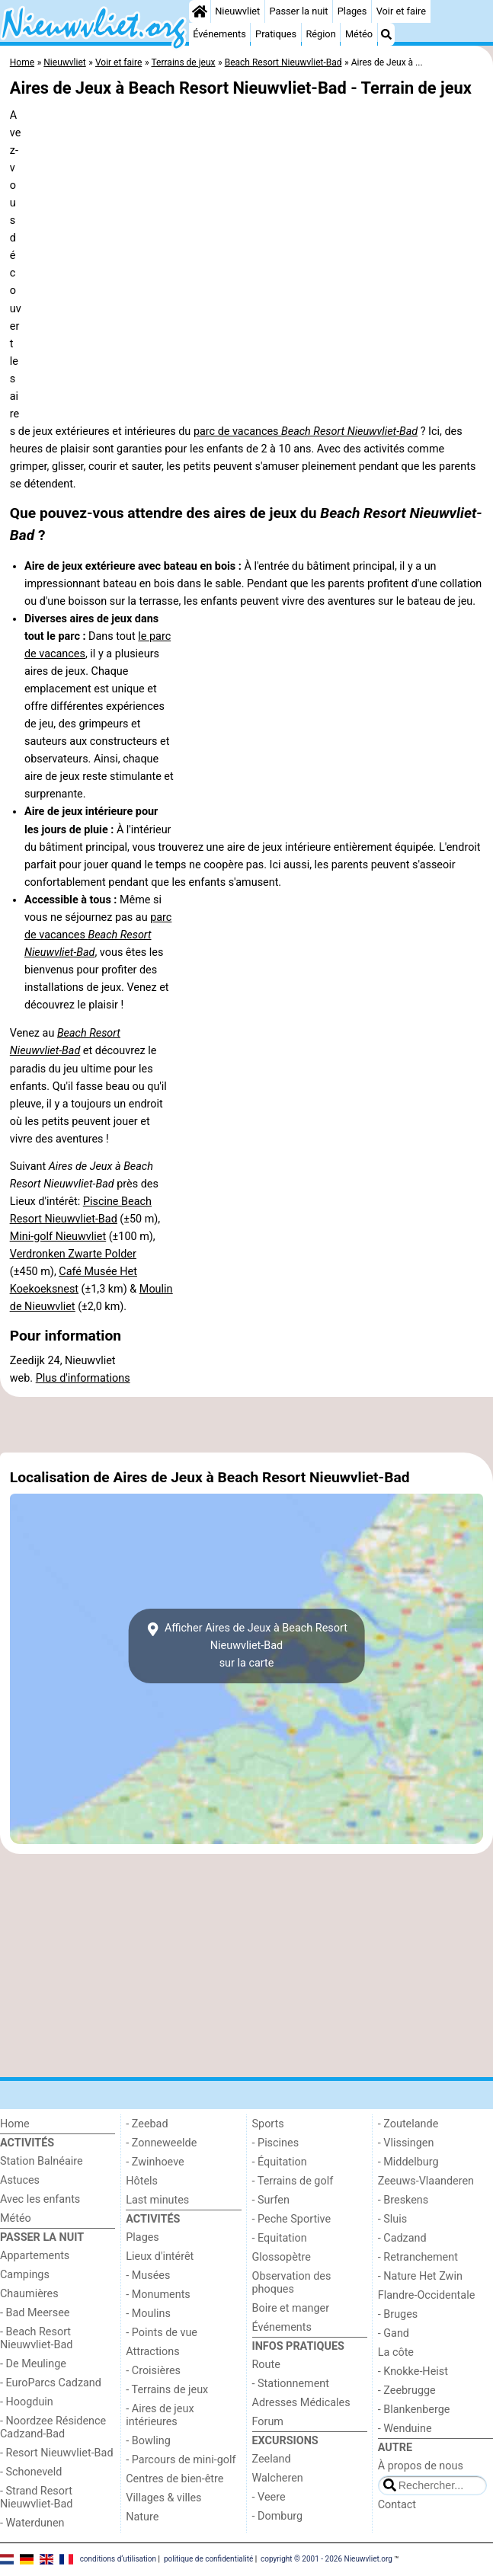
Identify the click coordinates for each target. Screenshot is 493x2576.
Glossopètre (281, 2257)
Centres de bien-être (174, 2478)
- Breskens (403, 2200)
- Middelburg (408, 2162)
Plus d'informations (83, 1378)
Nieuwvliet (237, 11)
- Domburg (277, 2516)
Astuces (20, 2180)
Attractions (152, 2351)
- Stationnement (290, 2383)
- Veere (269, 2497)
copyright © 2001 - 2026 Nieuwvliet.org (326, 2559)
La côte (396, 2352)
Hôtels (142, 2181)
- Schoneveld (31, 2472)
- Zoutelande (408, 2123)
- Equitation (279, 2238)
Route (266, 2364)
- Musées (148, 2275)
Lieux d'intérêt (160, 2256)
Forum (267, 2421)
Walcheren (277, 2478)
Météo (359, 34)
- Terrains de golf (293, 2181)
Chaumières (29, 2293)
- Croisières (153, 2370)
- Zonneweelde (161, 2143)
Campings (25, 2274)
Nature (142, 2516)
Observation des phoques (291, 2283)
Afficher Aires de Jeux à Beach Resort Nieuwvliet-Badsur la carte (246, 1646)
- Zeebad (147, 2123)
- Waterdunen (32, 2523)
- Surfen (271, 2200)
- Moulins (148, 2313)
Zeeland (271, 2459)
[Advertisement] (246, 1424)
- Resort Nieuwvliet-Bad (57, 2453)
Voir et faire (401, 11)
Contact (397, 2504)
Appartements (34, 2255)
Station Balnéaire (41, 2161)
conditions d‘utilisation (118, 2559)
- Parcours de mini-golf (180, 2459)
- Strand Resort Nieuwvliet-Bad (36, 2497)
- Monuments (158, 2294)
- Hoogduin (26, 2401)
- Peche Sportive (291, 2219)
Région (320, 34)
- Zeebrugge (407, 2390)
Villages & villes (163, 2497)
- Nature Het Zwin (420, 2276)
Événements (219, 34)
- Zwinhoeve (155, 2162)
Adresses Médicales (301, 2402)
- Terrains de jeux (167, 2389)
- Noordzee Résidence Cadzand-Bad (53, 2427)
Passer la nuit (298, 11)
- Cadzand (402, 2238)
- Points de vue (161, 2332)
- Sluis (392, 2219)
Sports (268, 2123)
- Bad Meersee (34, 2312)
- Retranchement (418, 2257)
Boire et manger (291, 2308)
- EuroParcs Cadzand (50, 2382)
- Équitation (279, 2162)
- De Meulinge (33, 2363)
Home (15, 2123)
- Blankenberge (414, 2409)
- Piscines (275, 2143)
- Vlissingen (406, 2143)
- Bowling (148, 2440)
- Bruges (398, 2314)
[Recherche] (386, 34)
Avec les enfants (40, 2199)
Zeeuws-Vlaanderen (426, 2181)
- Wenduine (405, 2428)
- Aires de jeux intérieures (160, 2415)
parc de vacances (306, 431)
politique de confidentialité (208, 2559)
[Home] (199, 11)
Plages (352, 11)
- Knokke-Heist (413, 2371)
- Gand (393, 2333)
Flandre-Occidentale (426, 2295)
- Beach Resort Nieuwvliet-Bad (36, 2338)
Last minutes (157, 2200)
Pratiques (275, 34)
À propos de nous (420, 2465)
